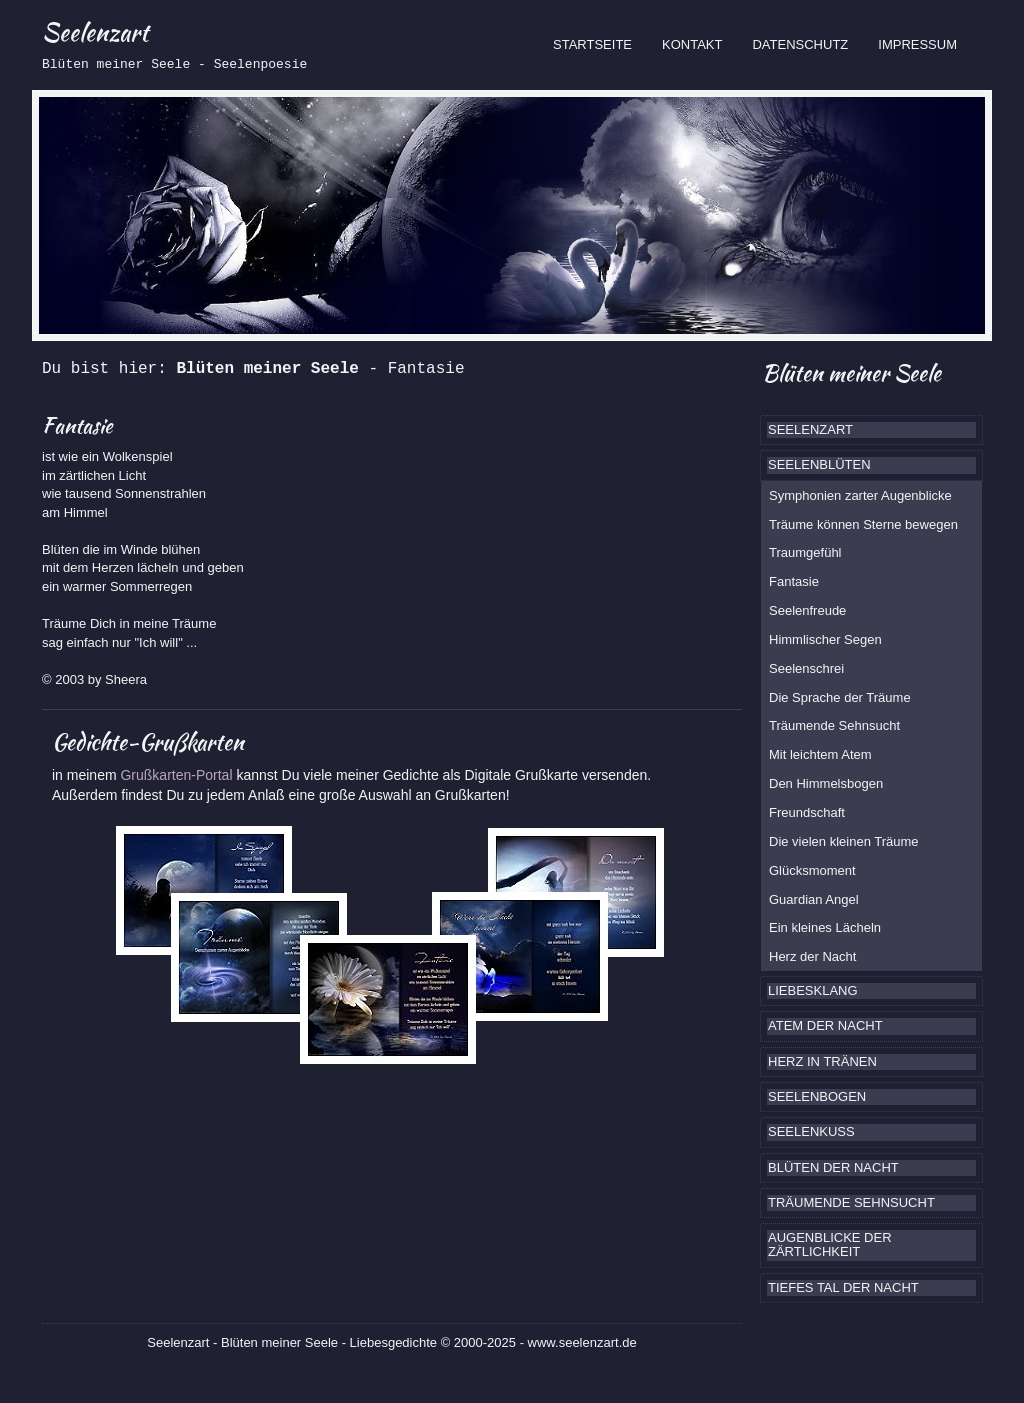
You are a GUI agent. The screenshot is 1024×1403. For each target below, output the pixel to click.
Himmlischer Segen (825, 639)
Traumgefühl (805, 552)
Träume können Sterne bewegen (863, 524)
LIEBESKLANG (813, 990)
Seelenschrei (806, 668)
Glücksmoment (812, 870)
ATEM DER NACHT (825, 1025)
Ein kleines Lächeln (825, 927)
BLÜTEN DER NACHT (833, 1167)
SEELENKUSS (811, 1131)
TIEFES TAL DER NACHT (843, 1287)
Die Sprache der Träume (840, 697)
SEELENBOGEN (817, 1096)
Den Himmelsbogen (826, 783)
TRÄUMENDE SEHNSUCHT (851, 1202)
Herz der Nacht (812, 956)
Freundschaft (807, 812)
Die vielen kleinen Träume (844, 841)
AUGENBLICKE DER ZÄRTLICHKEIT (830, 1244)
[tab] (871, 430)
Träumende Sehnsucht (834, 725)
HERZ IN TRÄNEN (822, 1061)
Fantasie (794, 581)
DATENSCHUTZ (800, 44)
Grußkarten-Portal (178, 775)
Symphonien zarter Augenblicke (860, 495)
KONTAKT (692, 44)
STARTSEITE (600, 43)
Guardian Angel (814, 899)
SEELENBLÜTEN (819, 464)
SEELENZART (810, 429)
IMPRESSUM (917, 44)
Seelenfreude (807, 610)
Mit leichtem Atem (820, 754)
